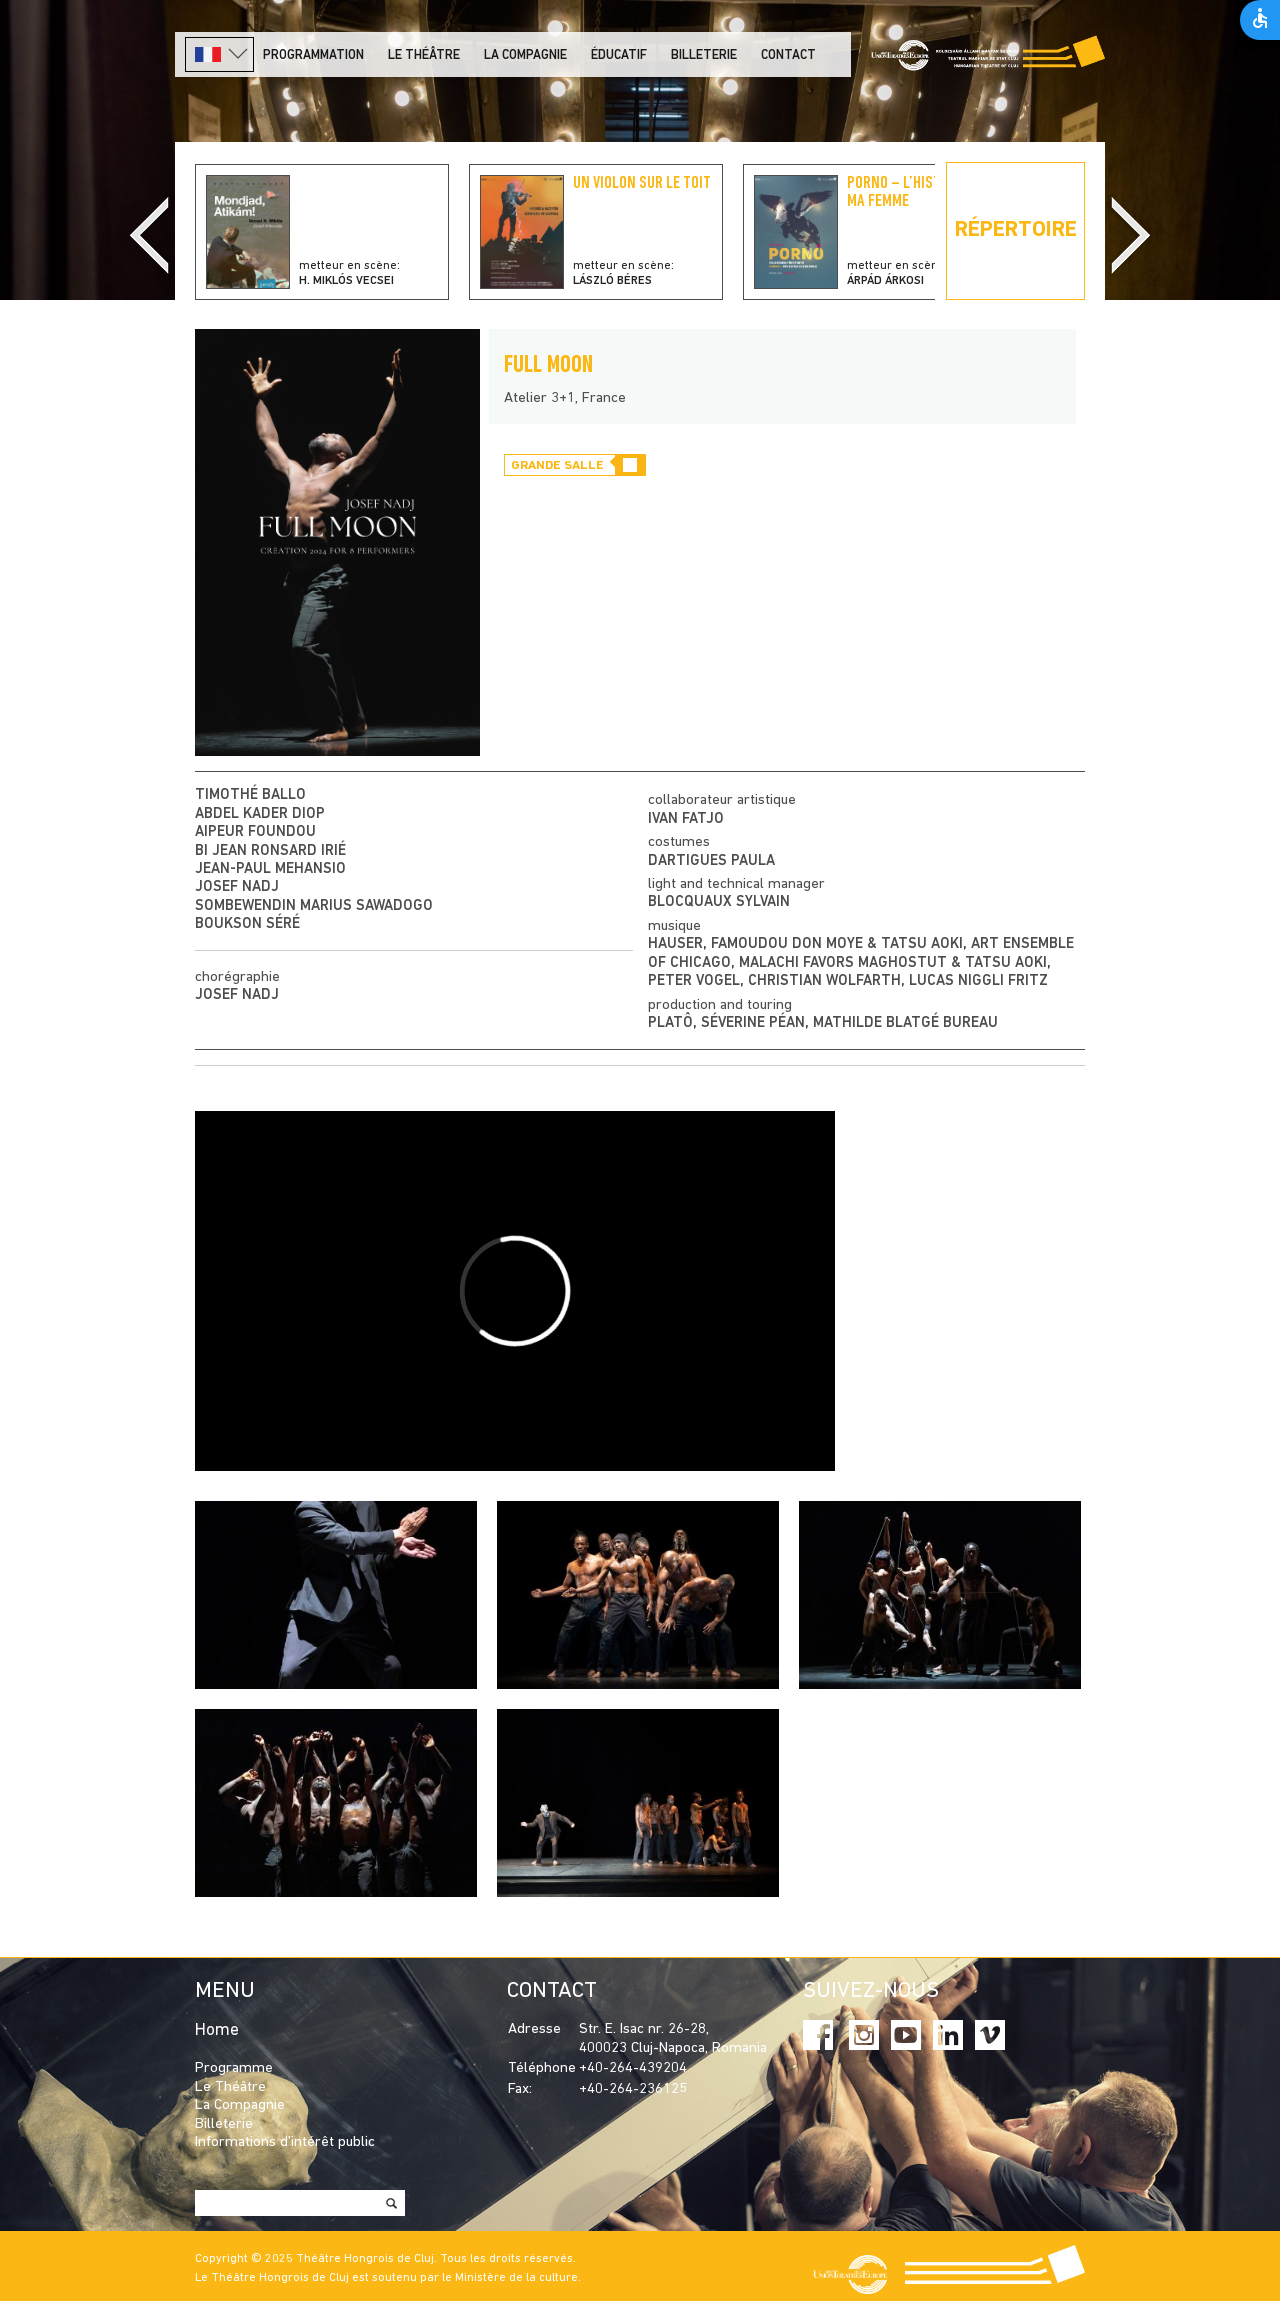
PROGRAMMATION (313, 55)
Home (217, 2030)
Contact (788, 55)
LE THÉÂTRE (424, 55)
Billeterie (704, 55)
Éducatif (619, 55)
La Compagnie (525, 55)
